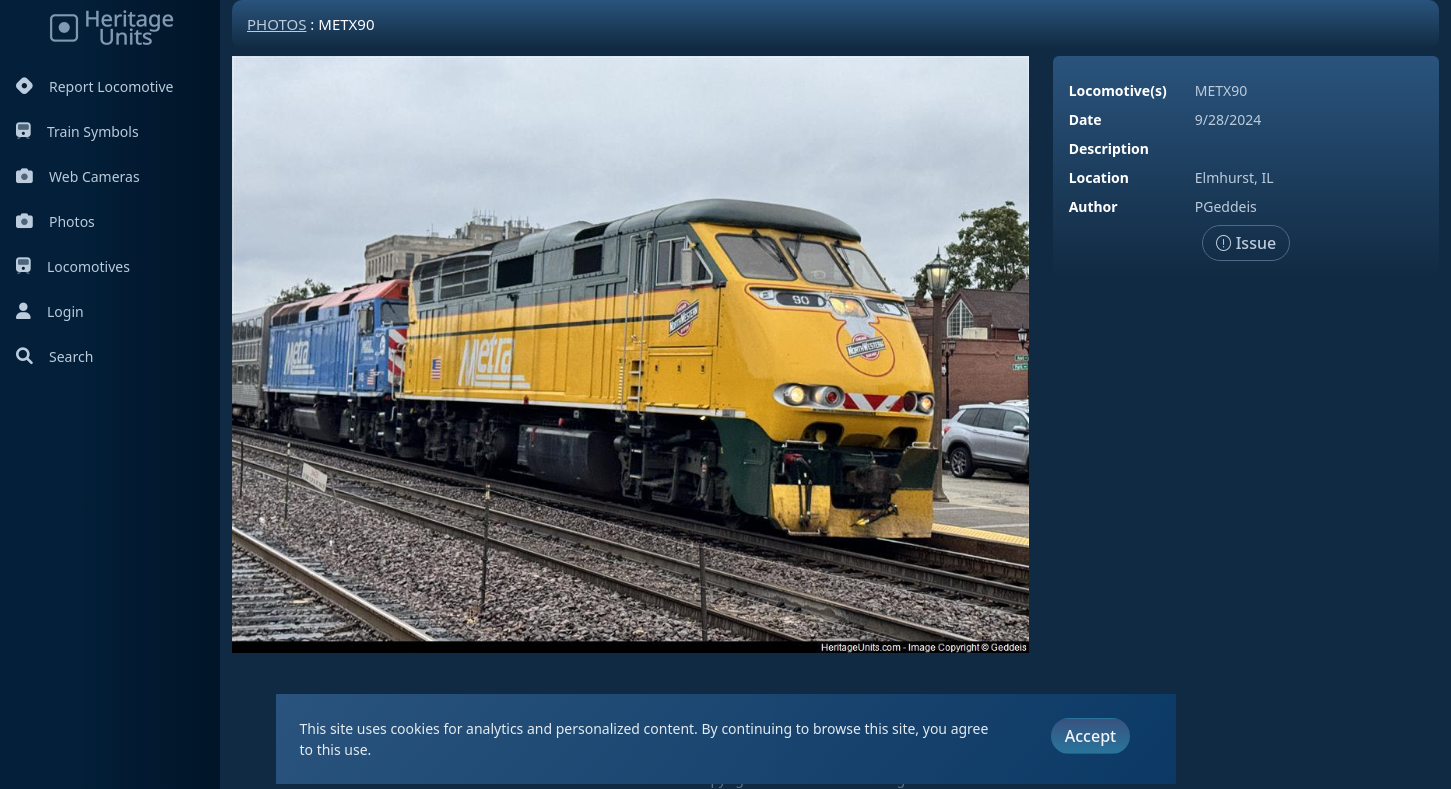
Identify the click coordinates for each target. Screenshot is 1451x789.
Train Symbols (77, 131)
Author (1093, 206)
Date (1085, 119)
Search (54, 356)
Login (50, 311)
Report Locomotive (94, 86)
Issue (1246, 243)
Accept (1090, 736)
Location (1099, 177)
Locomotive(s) (1118, 90)
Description (1109, 148)
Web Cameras (78, 176)
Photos (55, 221)
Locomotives (73, 266)
